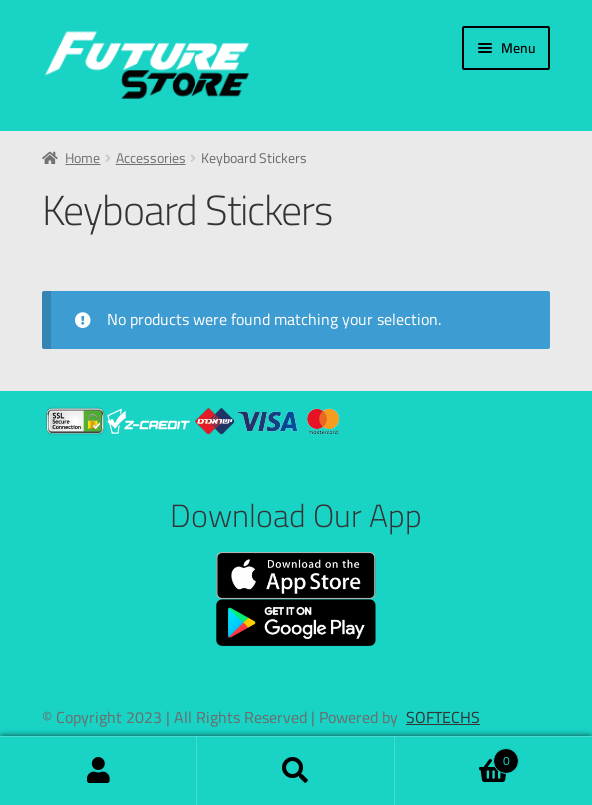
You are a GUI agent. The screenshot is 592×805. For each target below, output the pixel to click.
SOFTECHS (443, 717)
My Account (98, 771)
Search (295, 771)
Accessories (151, 158)
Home (82, 158)
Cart (457, 755)
